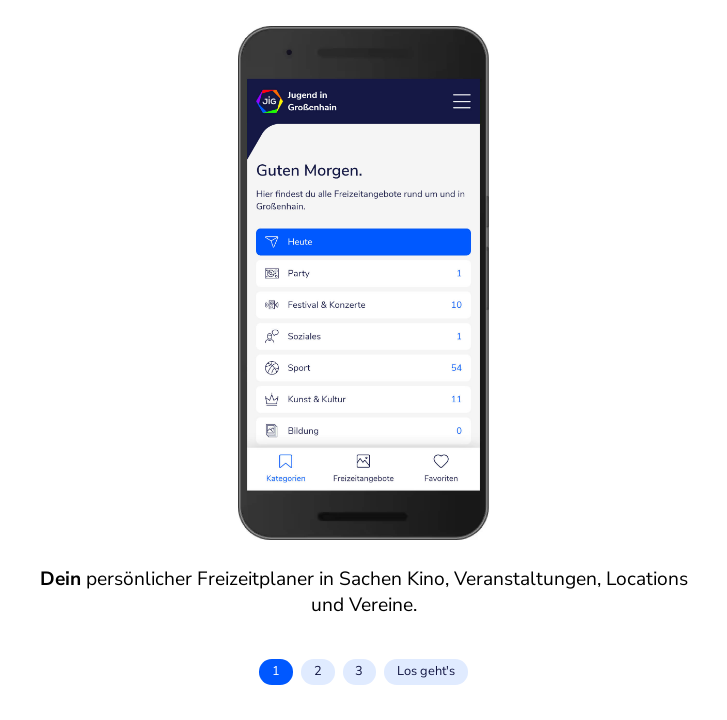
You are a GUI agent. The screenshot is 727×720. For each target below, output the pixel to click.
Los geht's (426, 671)
